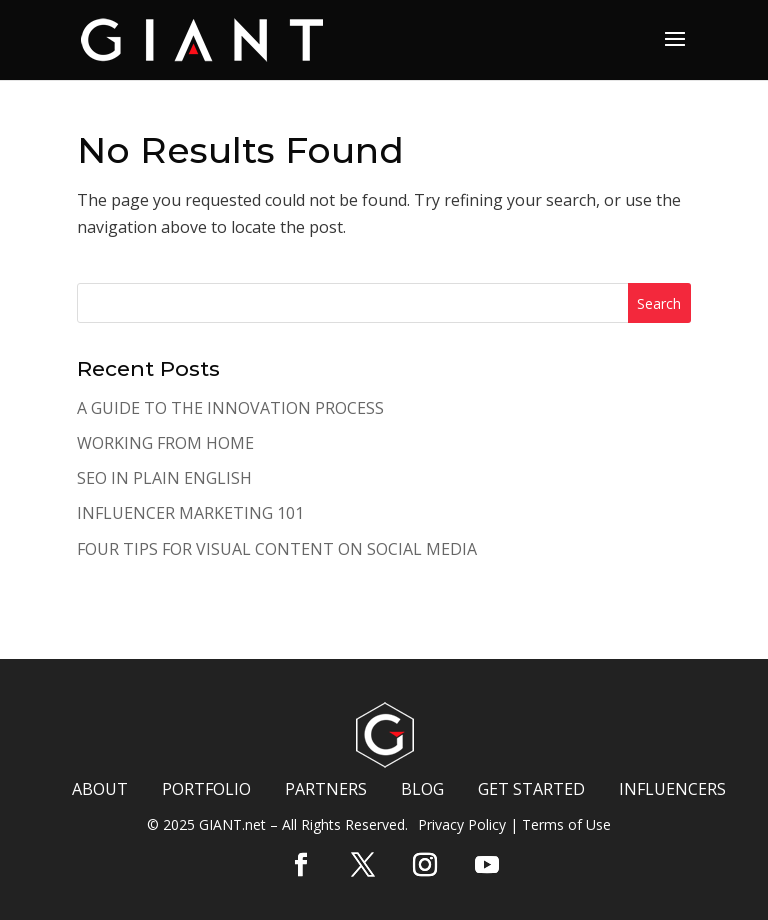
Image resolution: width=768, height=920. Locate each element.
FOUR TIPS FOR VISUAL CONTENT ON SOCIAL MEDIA (277, 549)
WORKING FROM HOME (165, 443)
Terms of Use (566, 824)
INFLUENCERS (672, 789)
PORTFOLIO (206, 789)
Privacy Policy (462, 824)
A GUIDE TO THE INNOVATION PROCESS (230, 408)
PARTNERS (326, 789)
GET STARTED (531, 789)
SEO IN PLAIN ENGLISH (164, 478)
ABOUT (100, 789)
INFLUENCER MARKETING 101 (190, 513)
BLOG (422, 789)
